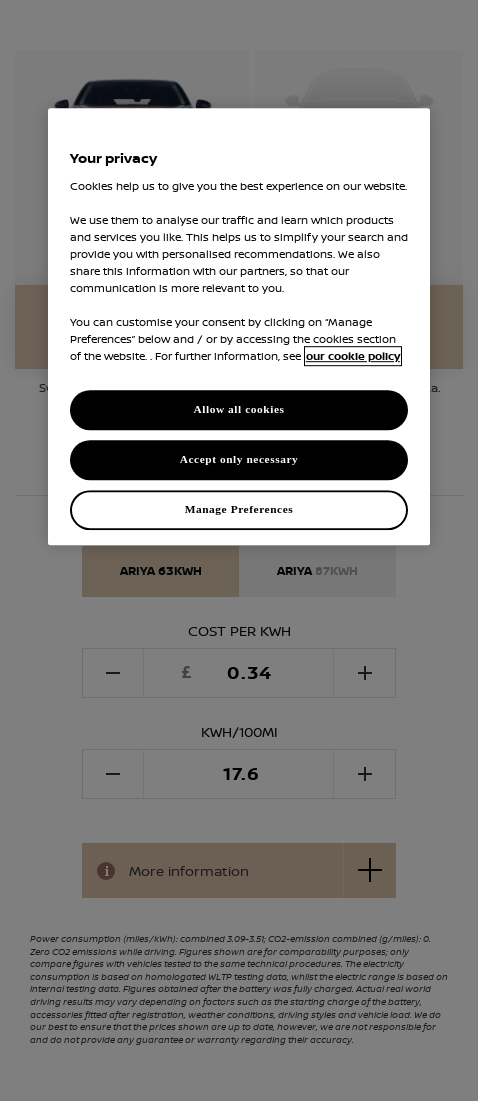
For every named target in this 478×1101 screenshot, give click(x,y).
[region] (239, 326)
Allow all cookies (238, 410)
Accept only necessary (239, 460)
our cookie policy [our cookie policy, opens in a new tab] (353, 357)
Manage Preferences (239, 509)
